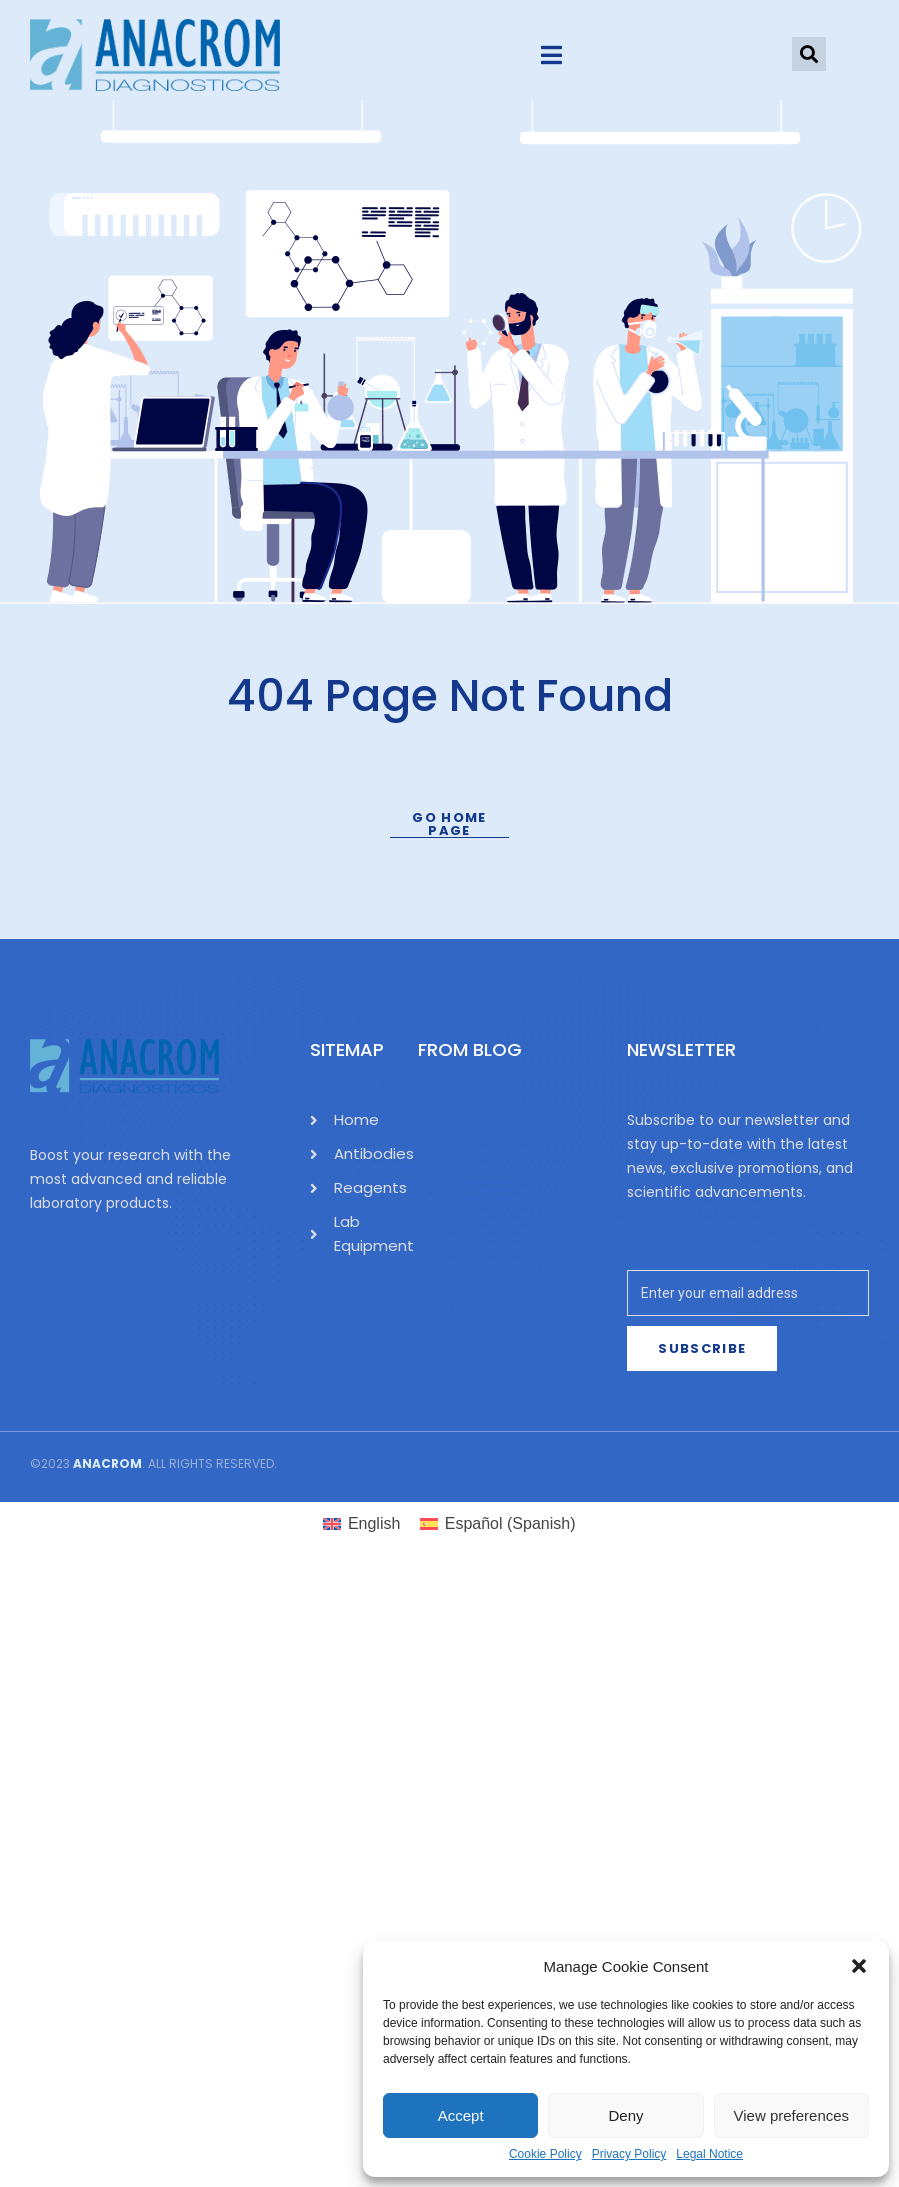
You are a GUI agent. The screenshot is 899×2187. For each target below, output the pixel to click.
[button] (859, 1966)
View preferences (792, 2115)
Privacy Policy (629, 2154)
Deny (625, 2115)
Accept (461, 2115)
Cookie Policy (545, 2154)
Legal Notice (709, 2154)
